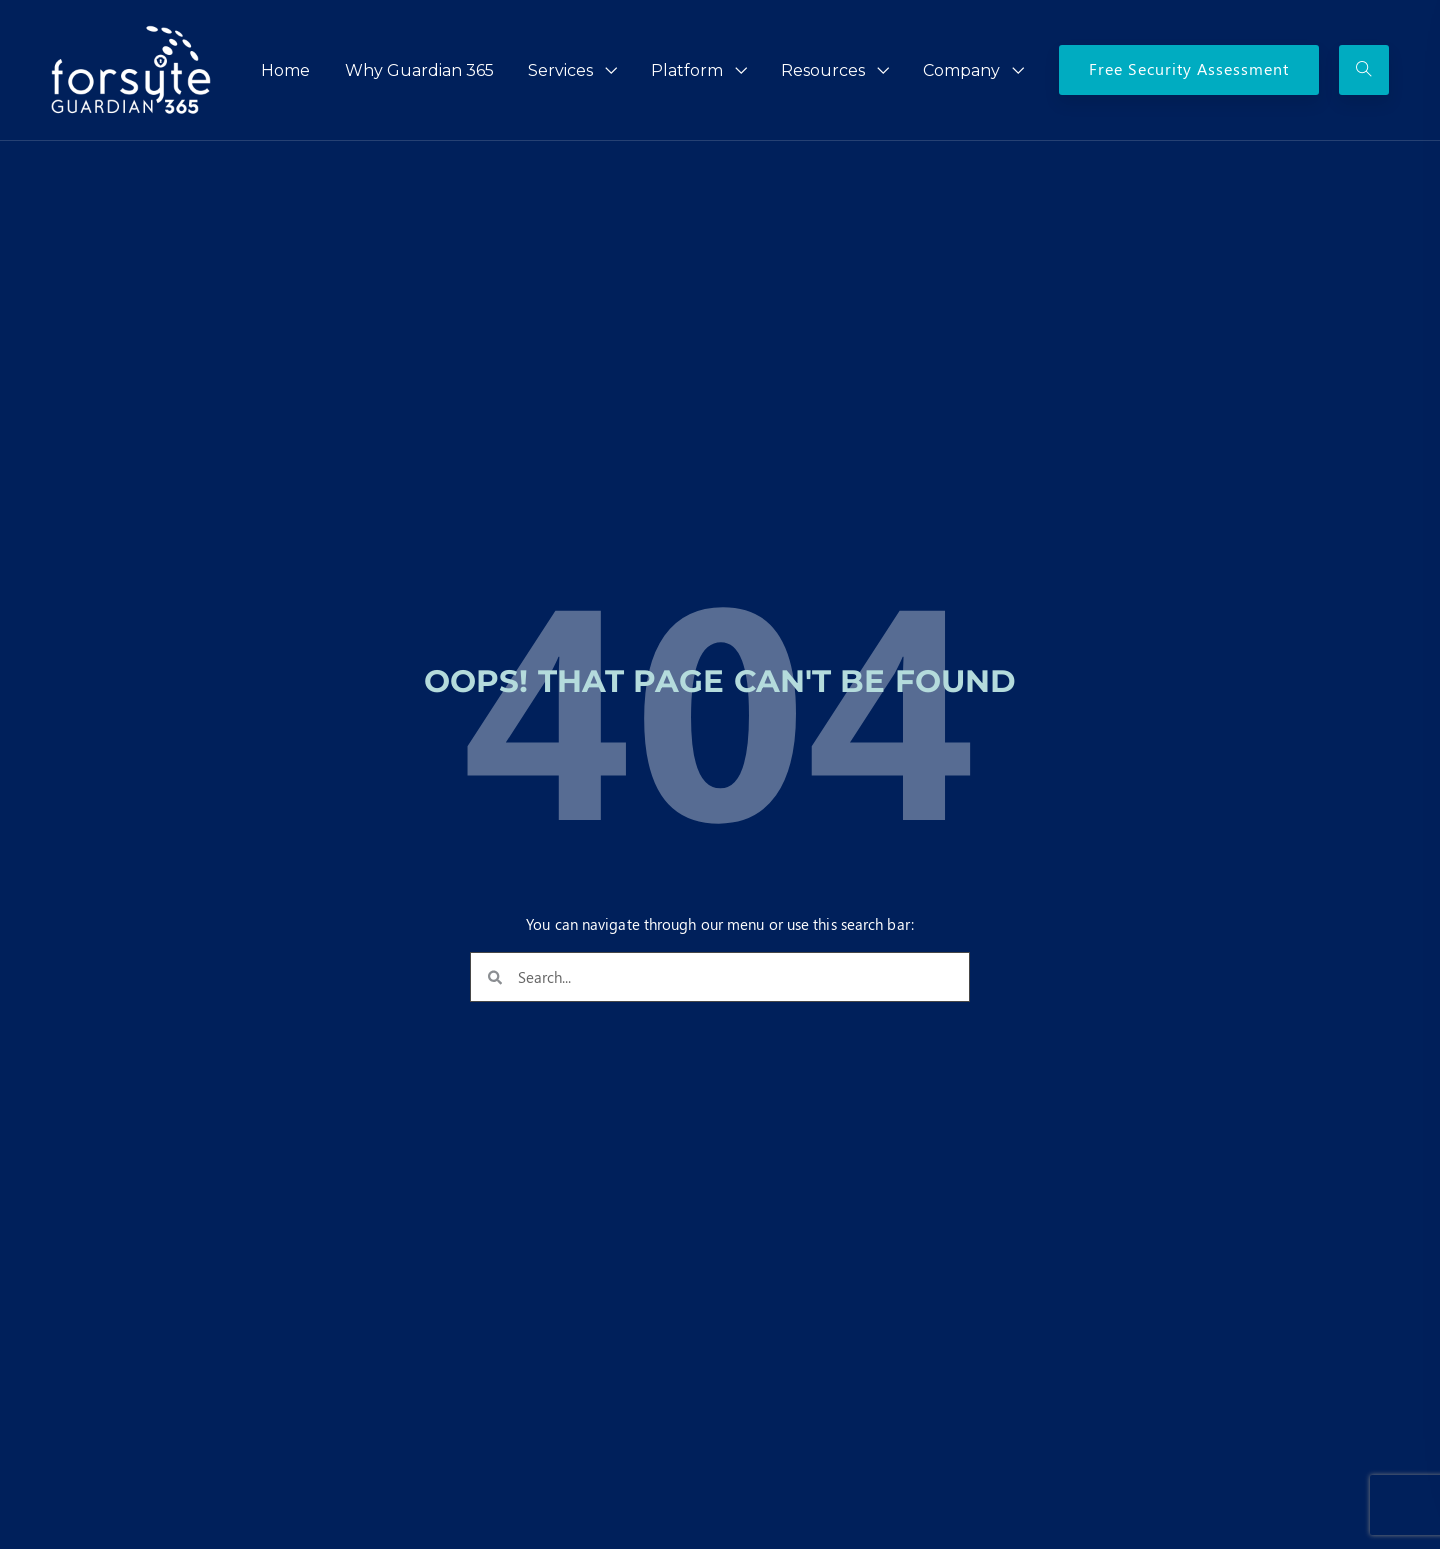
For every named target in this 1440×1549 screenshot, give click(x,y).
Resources (823, 70)
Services (560, 70)
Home (285, 70)
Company (961, 70)
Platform (687, 70)
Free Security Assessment (1189, 68)
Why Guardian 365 (419, 70)
